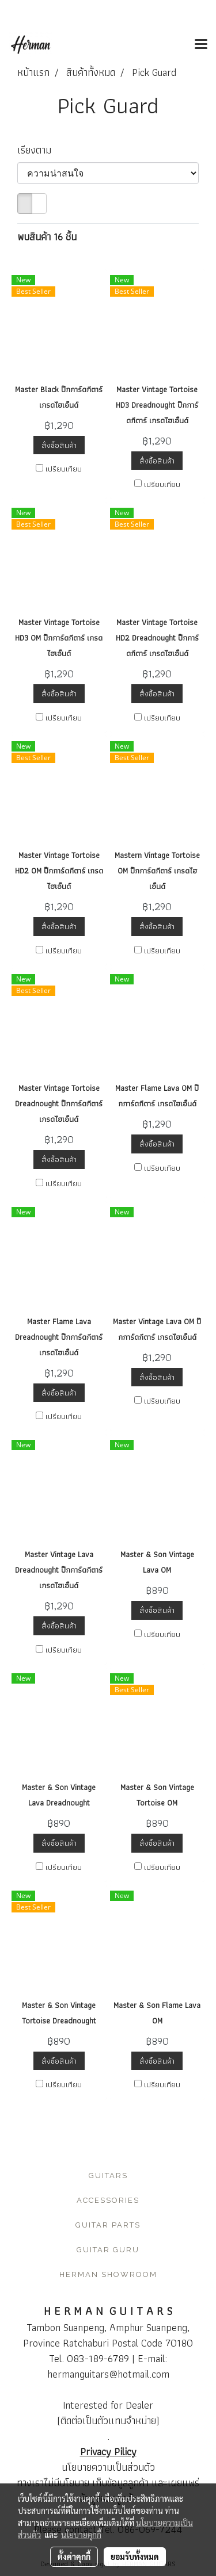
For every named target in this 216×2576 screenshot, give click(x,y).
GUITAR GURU (108, 2249)
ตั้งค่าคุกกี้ (74, 2556)
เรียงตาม (38, 150)
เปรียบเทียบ (64, 468)
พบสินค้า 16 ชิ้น (47, 236)
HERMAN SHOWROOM (108, 2274)
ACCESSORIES (108, 2200)
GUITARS (108, 2175)
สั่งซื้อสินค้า (59, 445)
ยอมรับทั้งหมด (135, 2556)
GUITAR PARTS (108, 2225)
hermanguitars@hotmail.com (108, 2374)
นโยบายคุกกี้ (81, 2534)
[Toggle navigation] (201, 44)
